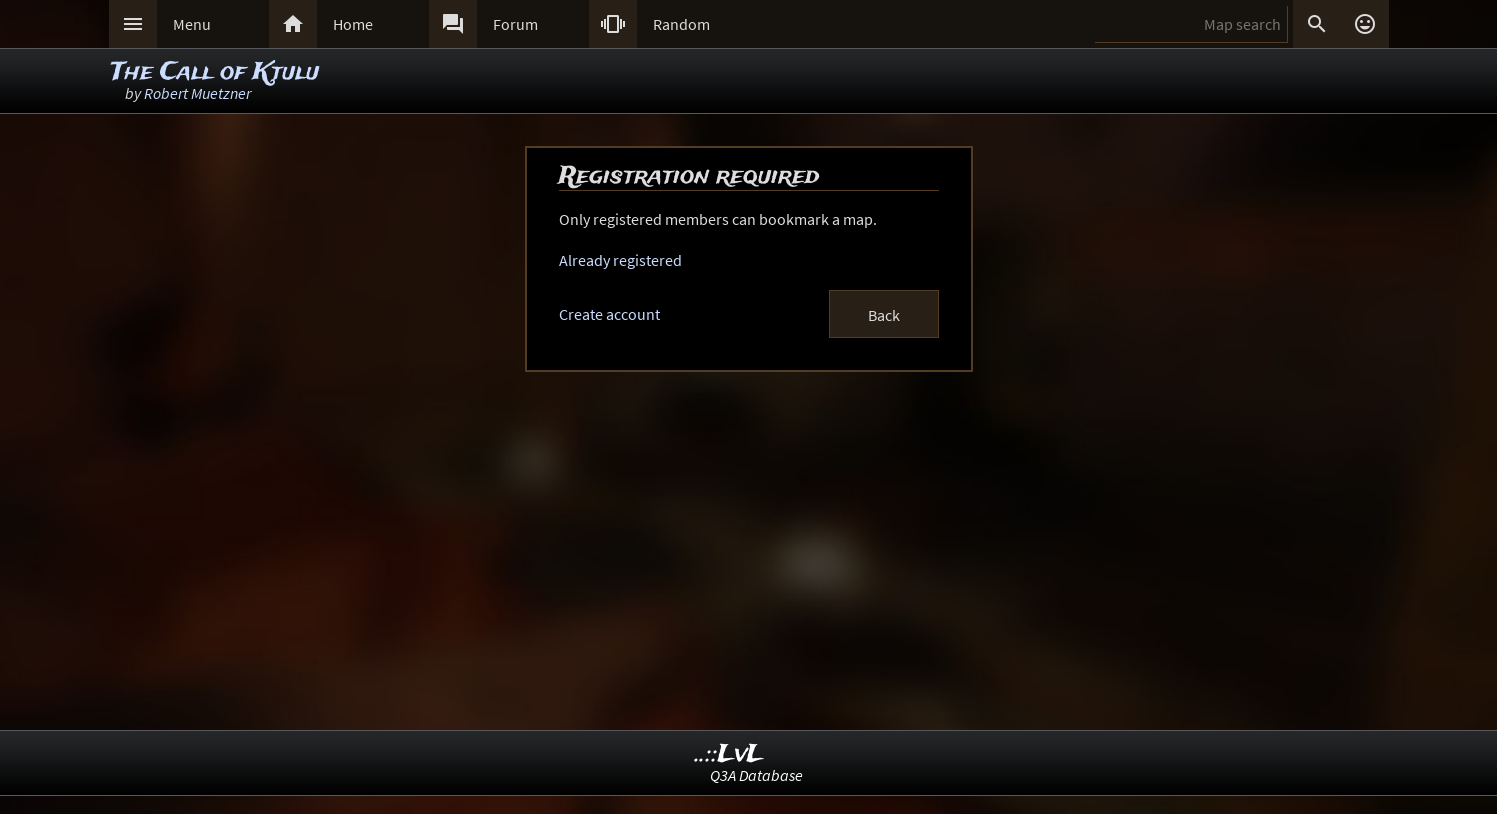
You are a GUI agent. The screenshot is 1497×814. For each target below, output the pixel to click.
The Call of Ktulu (215, 72)
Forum (515, 24)
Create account (609, 314)
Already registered (620, 260)
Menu (192, 24)
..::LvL (729, 754)
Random (681, 24)
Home (353, 24)
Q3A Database (756, 775)
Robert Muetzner (197, 93)
